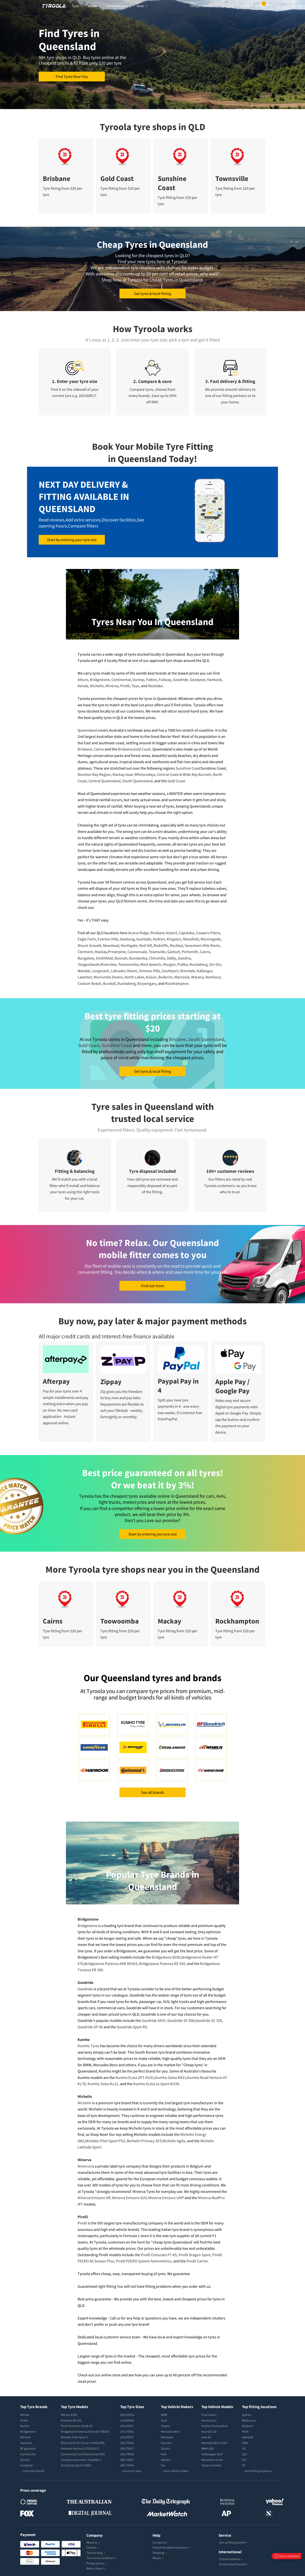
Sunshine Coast (172, 183)
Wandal (84, 970)
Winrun (24, 2415)
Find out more (152, 1285)
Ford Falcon (209, 2415)
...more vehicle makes (174, 2471)
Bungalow (86, 958)
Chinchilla (157, 958)
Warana (197, 976)
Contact (160, 2542)
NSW (245, 2443)
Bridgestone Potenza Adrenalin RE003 (85, 2431)
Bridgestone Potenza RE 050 (162, 1963)
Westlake (155, 685)
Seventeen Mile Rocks (202, 945)
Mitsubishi (167, 2437)
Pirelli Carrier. (198, 2261)
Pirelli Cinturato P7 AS (159, 2254)
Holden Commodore (214, 2426)
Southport (170, 970)
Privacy (96, 2563)
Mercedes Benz (170, 2431)
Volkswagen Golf (211, 2454)
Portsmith (190, 951)
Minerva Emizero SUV (129, 2197)
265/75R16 (127, 2454)
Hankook (214, 679)
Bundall (109, 983)
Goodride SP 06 (90, 2026)
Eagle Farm (87, 939)
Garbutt (173, 951)
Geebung (127, 939)
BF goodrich (28, 2448)
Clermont (85, 951)
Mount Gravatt (89, 945)
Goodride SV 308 (180, 2020)
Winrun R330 (69, 2415)
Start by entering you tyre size (152, 1534)
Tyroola (95, 2553)
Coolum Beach (89, 983)
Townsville (231, 178)
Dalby (171, 958)
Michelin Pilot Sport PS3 (105, 2140)
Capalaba (186, 932)
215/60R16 (127, 2420)
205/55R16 (127, 2415)
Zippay (111, 1381)
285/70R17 (127, 2460)
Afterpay (56, 1381)
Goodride (180, 679)
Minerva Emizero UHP (166, 2197)
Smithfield (104, 958)
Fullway (165, 679)
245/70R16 (127, 2431)
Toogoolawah (89, 964)
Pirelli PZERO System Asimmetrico (144, 2261)
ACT (244, 2460)
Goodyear (197, 679)
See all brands (152, 1792)
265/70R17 (127, 2448)
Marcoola (181, 976)
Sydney (246, 2415)
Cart (263, 4)
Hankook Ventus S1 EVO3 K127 (80, 2448)
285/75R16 (127, 2465)
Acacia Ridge (138, 932)
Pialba (182, 964)
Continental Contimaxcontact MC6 (83, 2454)
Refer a (96, 2568)
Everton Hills (108, 939)
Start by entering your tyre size (72, 539)
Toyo (135, 685)
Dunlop (138, 679)
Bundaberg (198, 964)
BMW (164, 2415)
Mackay (101, 951)
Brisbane (56, 178)
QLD (244, 2454)
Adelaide (247, 2437)
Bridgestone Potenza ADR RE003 (110, 1963)
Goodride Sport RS (132, 2026)
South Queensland (137, 780)
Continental (121, 679)
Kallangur (204, 970)
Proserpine (117, 951)
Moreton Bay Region (94, 774)
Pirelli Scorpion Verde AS (76, 2426)
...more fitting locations (257, 2471)
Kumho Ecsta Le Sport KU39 (156, 2083)
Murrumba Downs (108, 976)
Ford (164, 2420)
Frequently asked (171, 2547)
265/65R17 (127, 2437)
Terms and (101, 2558)
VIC (244, 2448)
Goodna (184, 958)
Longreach (100, 970)
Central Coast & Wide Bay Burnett (184, 774)
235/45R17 (127, 2426)
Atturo (83, 679)
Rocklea (176, 945)
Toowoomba (128, 964)
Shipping (158, 2553)
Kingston (174, 939)
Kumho (84, 2039)
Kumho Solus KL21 (103, 2083)
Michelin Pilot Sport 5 (74, 2437)
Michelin (97, 685)
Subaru (165, 2448)
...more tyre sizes (130, 2471)
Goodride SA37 (154, 2020)
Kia (163, 2465)
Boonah (121, 958)
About (93, 2542)
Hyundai (166, 2443)
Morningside (211, 939)
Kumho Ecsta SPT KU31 (135, 2077)
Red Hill (145, 945)
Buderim (165, 976)
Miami (132, 970)
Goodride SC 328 (208, 2020)
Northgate (129, 945)
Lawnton (85, 976)
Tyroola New (234, 2564)
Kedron (159, 939)
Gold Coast (117, 178)
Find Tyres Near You (72, 76)
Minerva (111, 685)
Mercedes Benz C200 (214, 2443)
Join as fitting (234, 2542)
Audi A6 (206, 2437)
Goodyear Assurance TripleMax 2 (81, 2460)
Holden (165, 2460)
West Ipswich (150, 964)
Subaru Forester (211, 2465)
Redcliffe (161, 945)
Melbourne (249, 2420)
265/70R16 (127, 2443)
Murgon (169, 964)
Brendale (187, 970)
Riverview (108, 964)
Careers (91, 2547)
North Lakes (134, 976)
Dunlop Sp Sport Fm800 (76, 2465)
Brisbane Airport (164, 932)
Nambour (213, 976)
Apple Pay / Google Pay (232, 1386)
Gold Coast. (176, 780)
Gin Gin (215, 964)
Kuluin (151, 976)
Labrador (118, 970)
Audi (164, 2454)
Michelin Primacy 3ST (144, 2140)
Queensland (87, 730)
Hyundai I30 (208, 2431)
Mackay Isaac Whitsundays (133, 774)
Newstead (111, 945)
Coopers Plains (208, 932)
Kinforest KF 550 (71, 2420)
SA (243, 2465)
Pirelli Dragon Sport (195, 2254)
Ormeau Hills (149, 970)
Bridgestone (100, 679)
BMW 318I (207, 2448)
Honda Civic (209, 2420)
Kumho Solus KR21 (170, 2077)
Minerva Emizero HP (94, 2197)
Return (156, 2558)
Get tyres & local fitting (152, 293)
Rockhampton (176, 983)
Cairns (99, 749)
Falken (151, 679)
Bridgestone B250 (166, 1957)
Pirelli (125, 685)
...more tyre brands (32, 2471)
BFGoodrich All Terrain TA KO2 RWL (83, 2443)
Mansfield (191, 939)
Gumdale (143, 939)
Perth (245, 2431)
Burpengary (146, 983)
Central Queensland (105, 780)
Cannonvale (137, 951)
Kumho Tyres (88, 2045)
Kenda (83, 685)
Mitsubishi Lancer (212, 2460)
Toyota (165, 2426)
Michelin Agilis (173, 2140)
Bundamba (138, 958)
